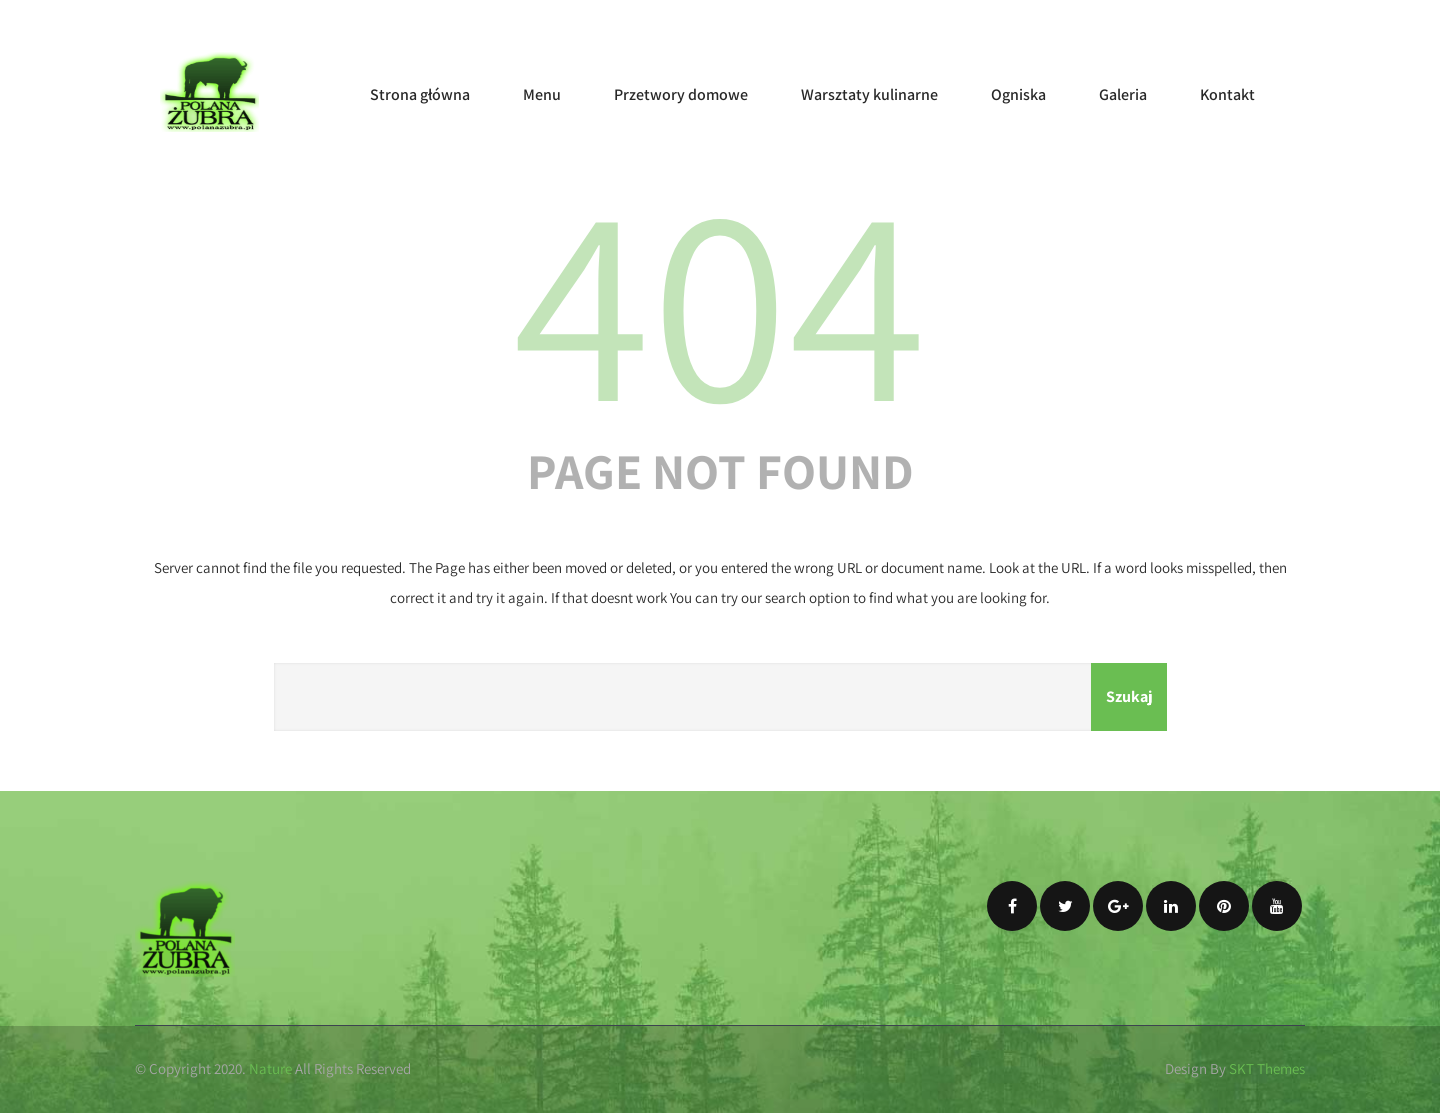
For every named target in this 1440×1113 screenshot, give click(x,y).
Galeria (1123, 94)
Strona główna (420, 94)
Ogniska (1018, 94)
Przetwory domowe (681, 94)
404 (720, 298)
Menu (542, 94)
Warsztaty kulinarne (869, 94)
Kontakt (1227, 94)
